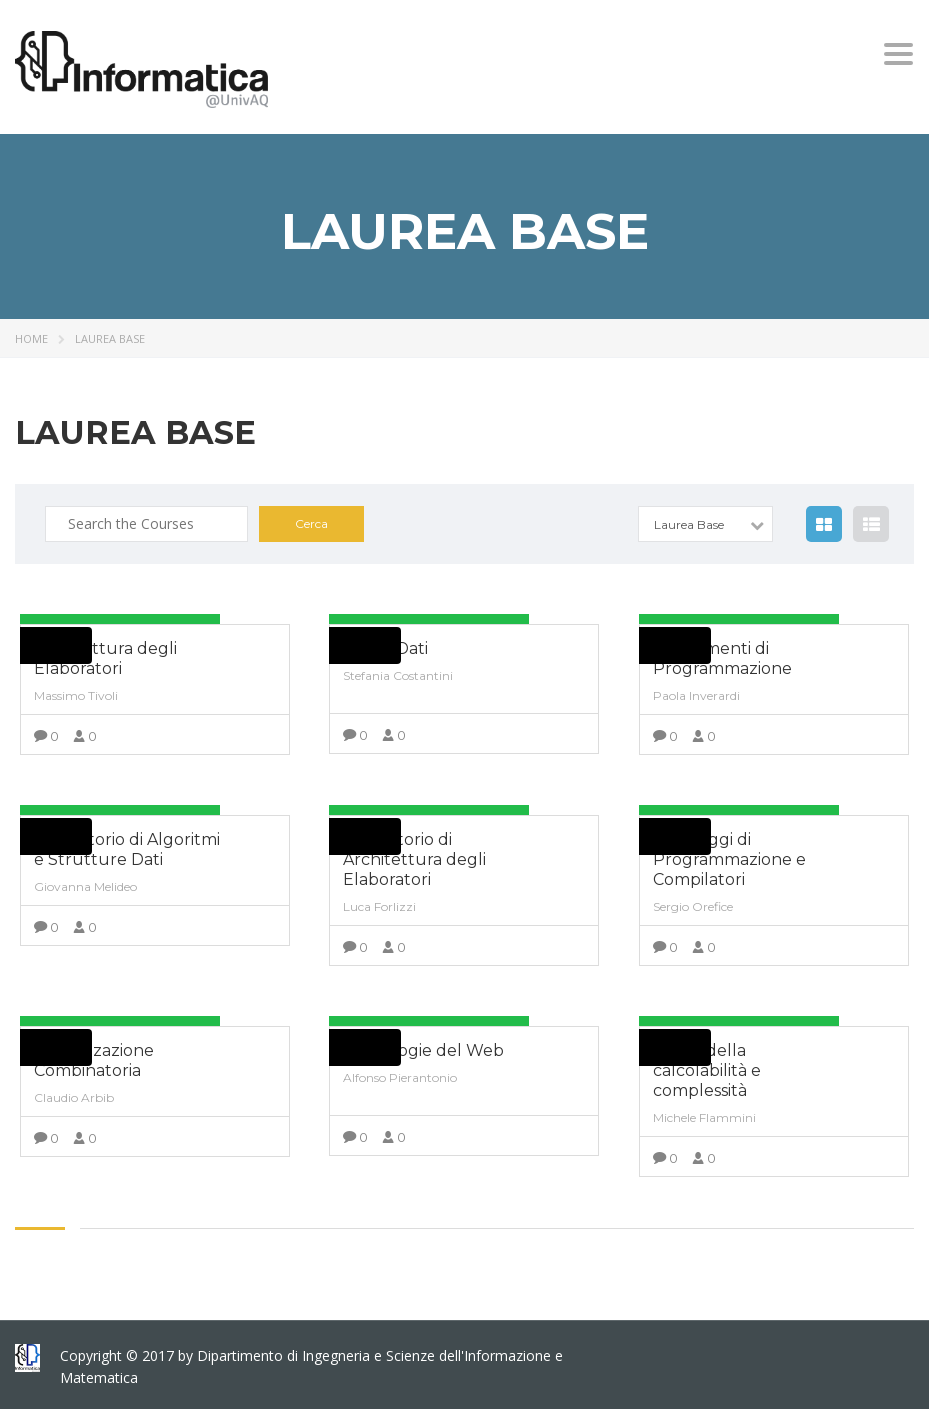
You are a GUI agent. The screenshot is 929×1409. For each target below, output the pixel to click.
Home (31, 338)
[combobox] (705, 524)
